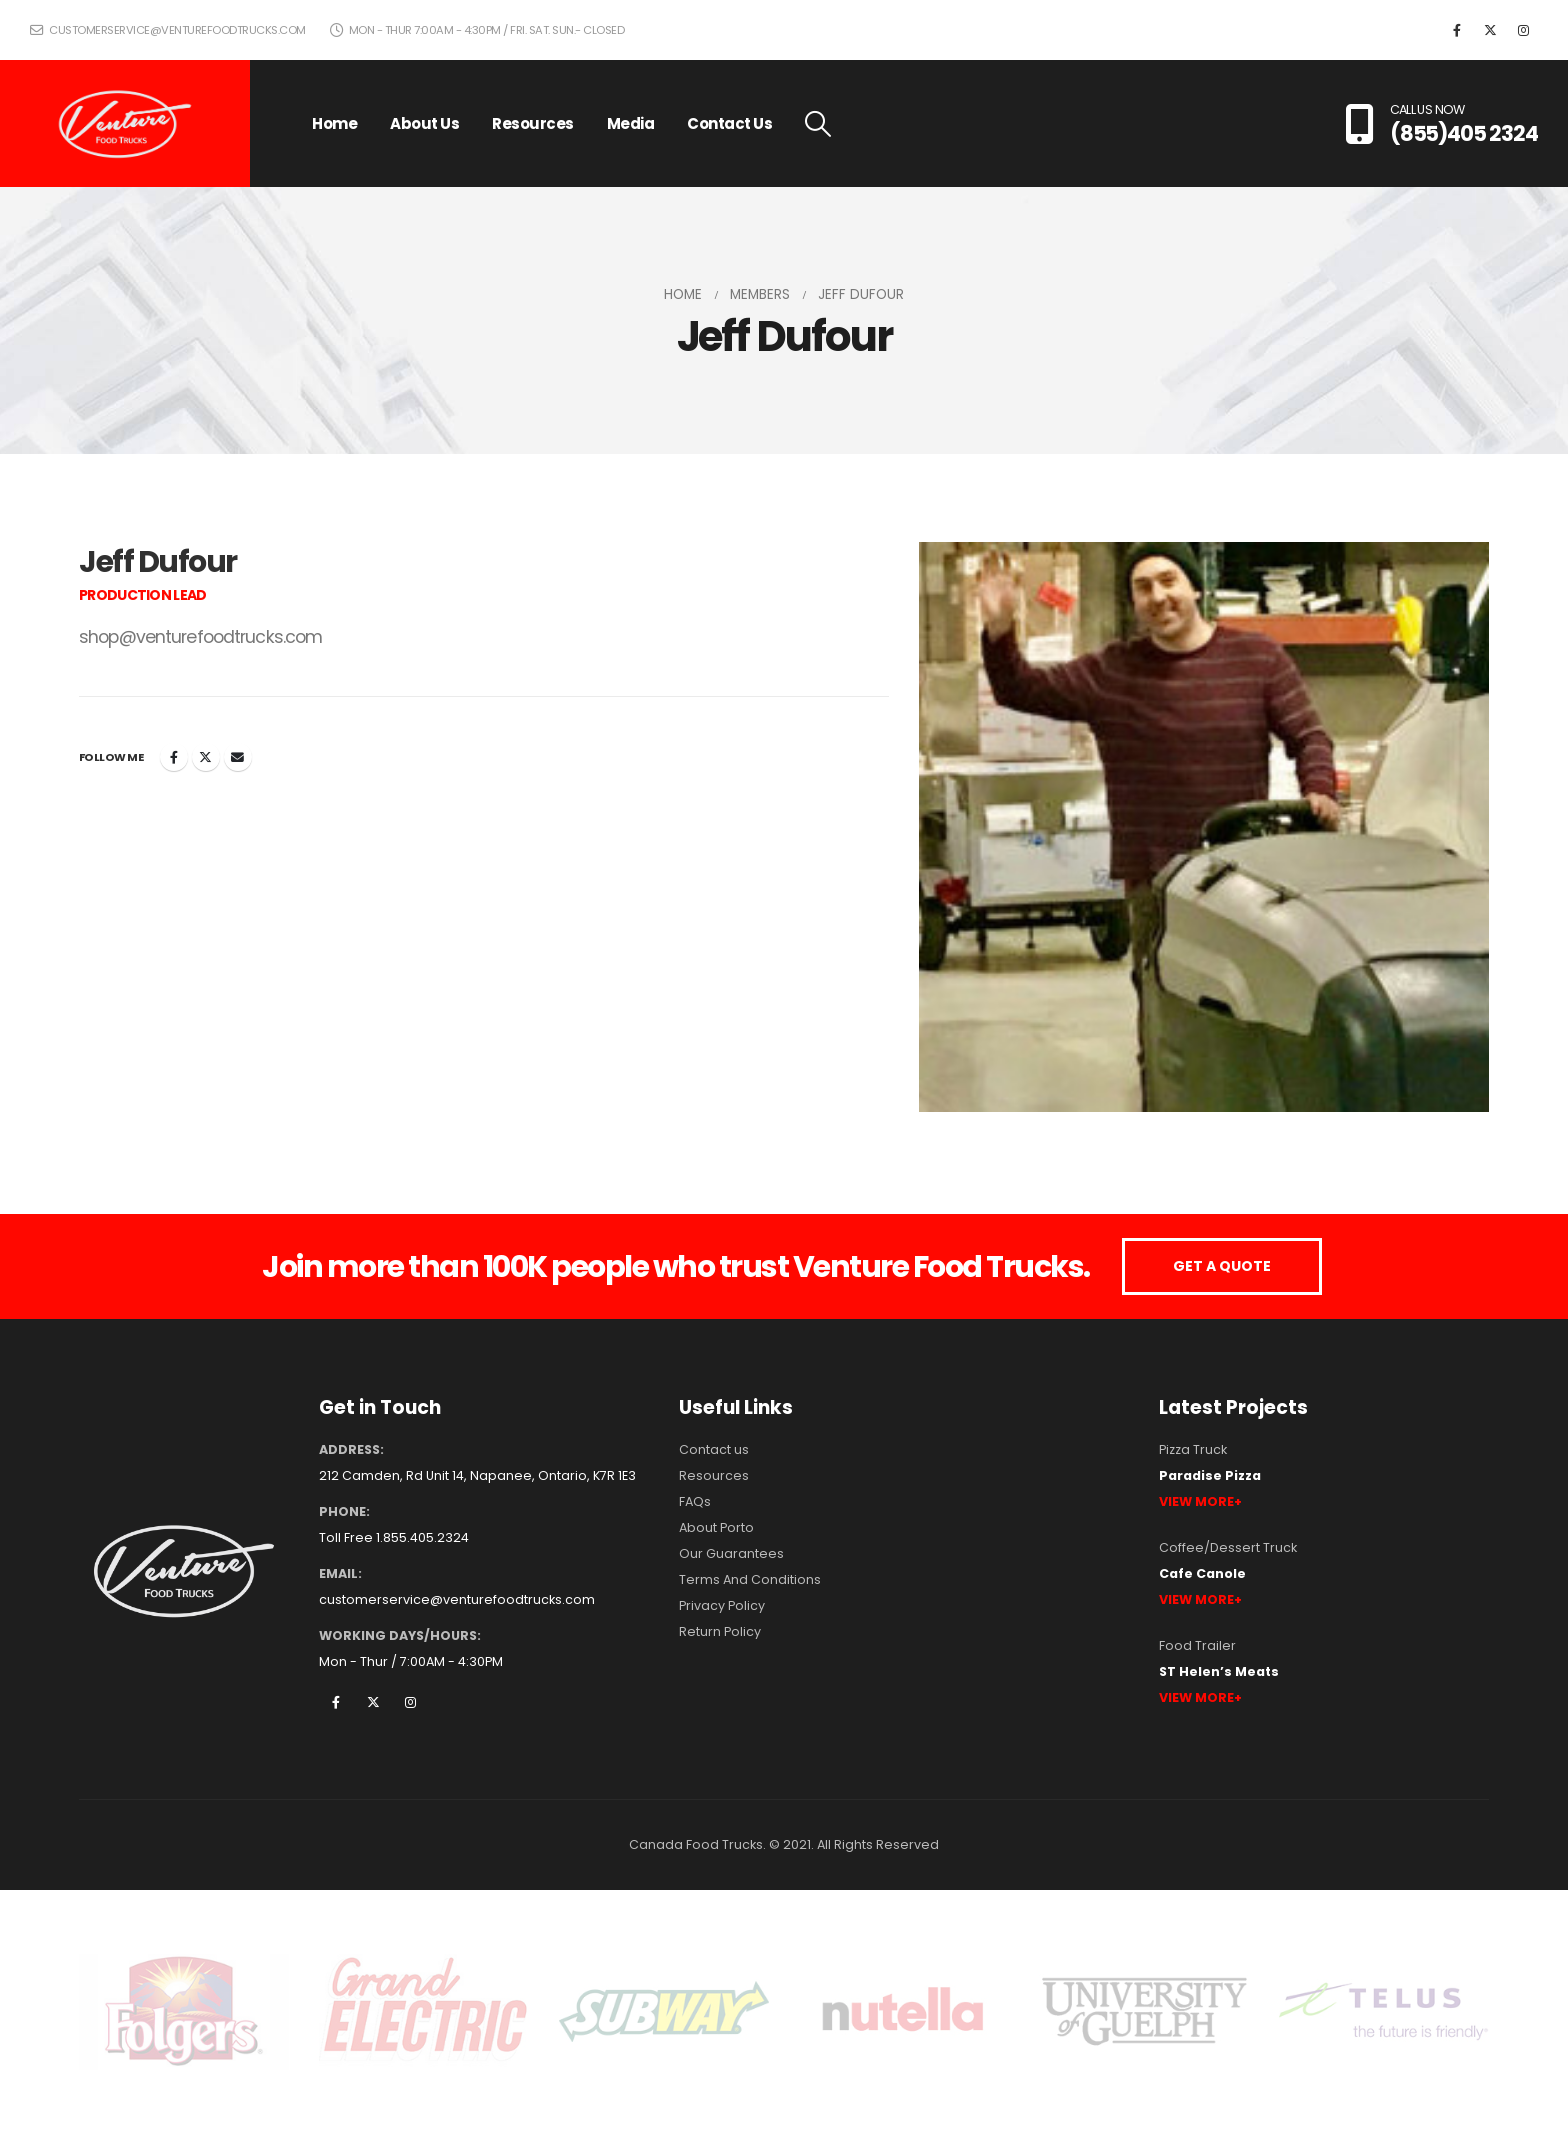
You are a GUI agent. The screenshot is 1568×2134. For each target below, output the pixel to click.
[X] (1490, 30)
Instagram (410, 1702)
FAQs (695, 1501)
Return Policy (720, 1631)
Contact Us (729, 123)
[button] (817, 124)
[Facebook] (1457, 30)
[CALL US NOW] (1441, 124)
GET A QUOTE (1222, 1266)
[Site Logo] (125, 124)
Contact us (714, 1449)
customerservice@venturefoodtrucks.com (168, 30)
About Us (424, 123)
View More (1196, 1501)
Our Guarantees (731, 1553)
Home (334, 123)
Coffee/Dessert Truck (1228, 1547)
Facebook (174, 757)
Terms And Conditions (750, 1579)
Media (631, 123)
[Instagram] (1523, 30)
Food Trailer (1197, 1645)
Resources (533, 123)
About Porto (716, 1527)
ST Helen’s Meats (1219, 1671)
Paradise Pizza (1210, 1475)
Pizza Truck (1193, 1449)
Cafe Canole (1202, 1573)
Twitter (206, 757)
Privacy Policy (722, 1605)
